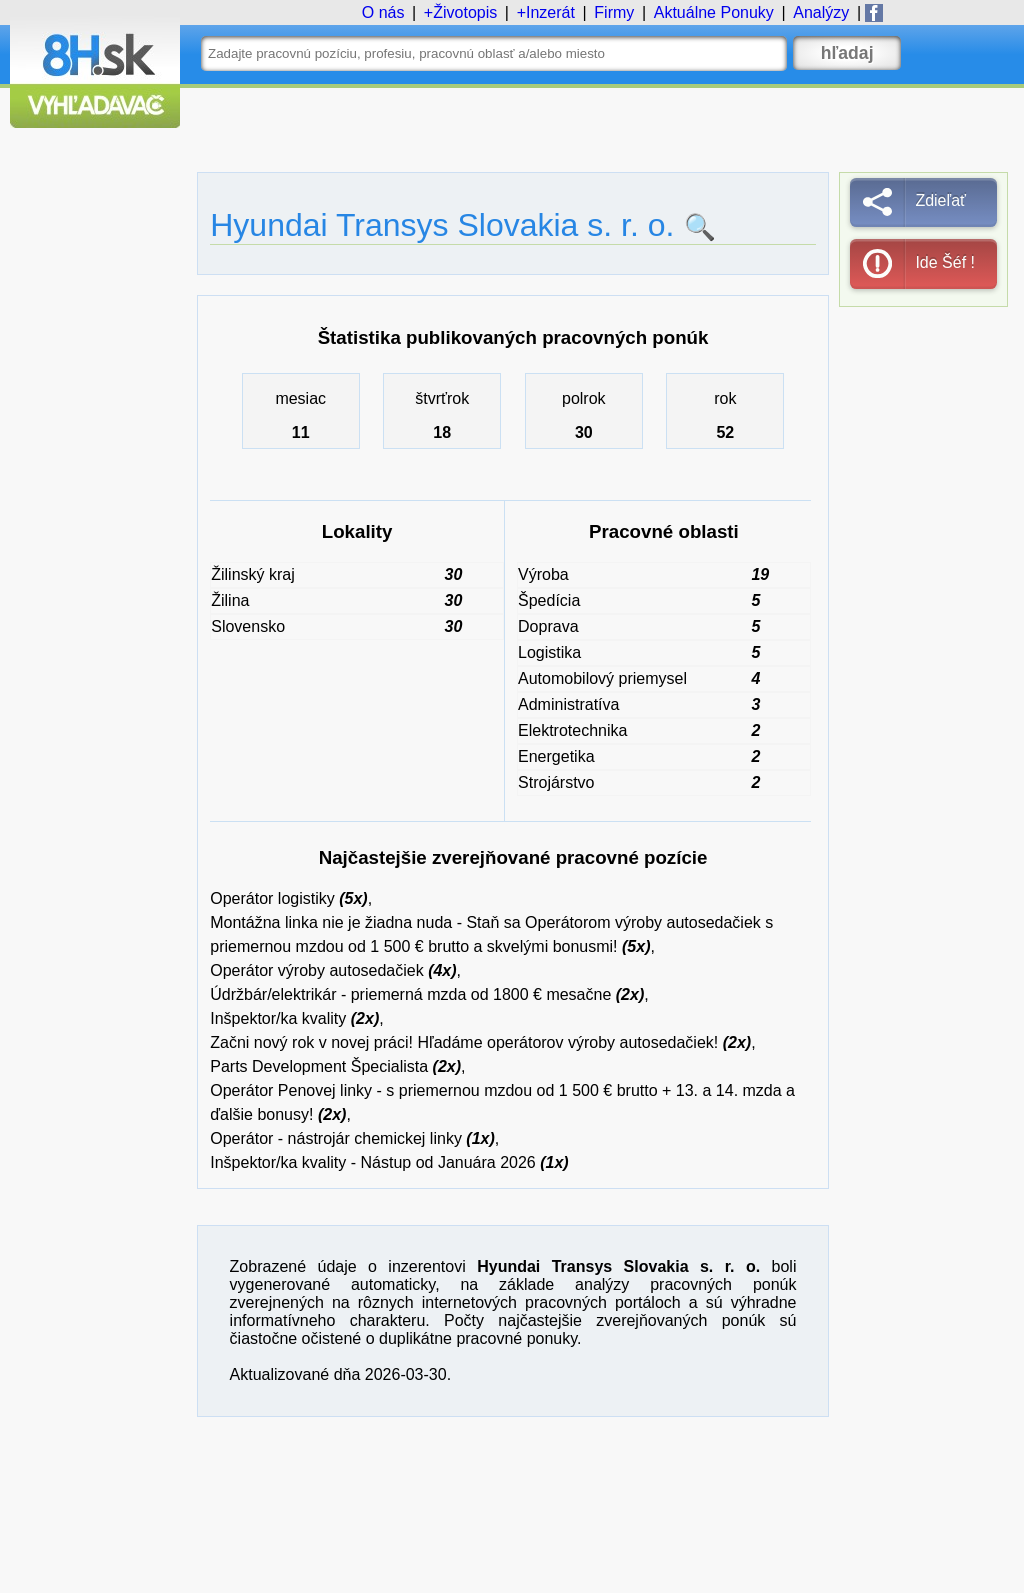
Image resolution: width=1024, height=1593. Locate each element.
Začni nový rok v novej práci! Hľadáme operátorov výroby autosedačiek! (464, 1042)
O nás (383, 12)
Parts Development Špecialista (319, 1066)
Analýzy (821, 12)
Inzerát (550, 12)
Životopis (465, 12)
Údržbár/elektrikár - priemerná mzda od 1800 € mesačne (410, 994)
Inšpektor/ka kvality (278, 1018)
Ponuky (714, 12)
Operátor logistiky (272, 898)
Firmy (614, 12)
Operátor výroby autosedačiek (316, 970)
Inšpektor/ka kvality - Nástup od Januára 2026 (373, 1162)
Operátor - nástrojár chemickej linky (336, 1138)
